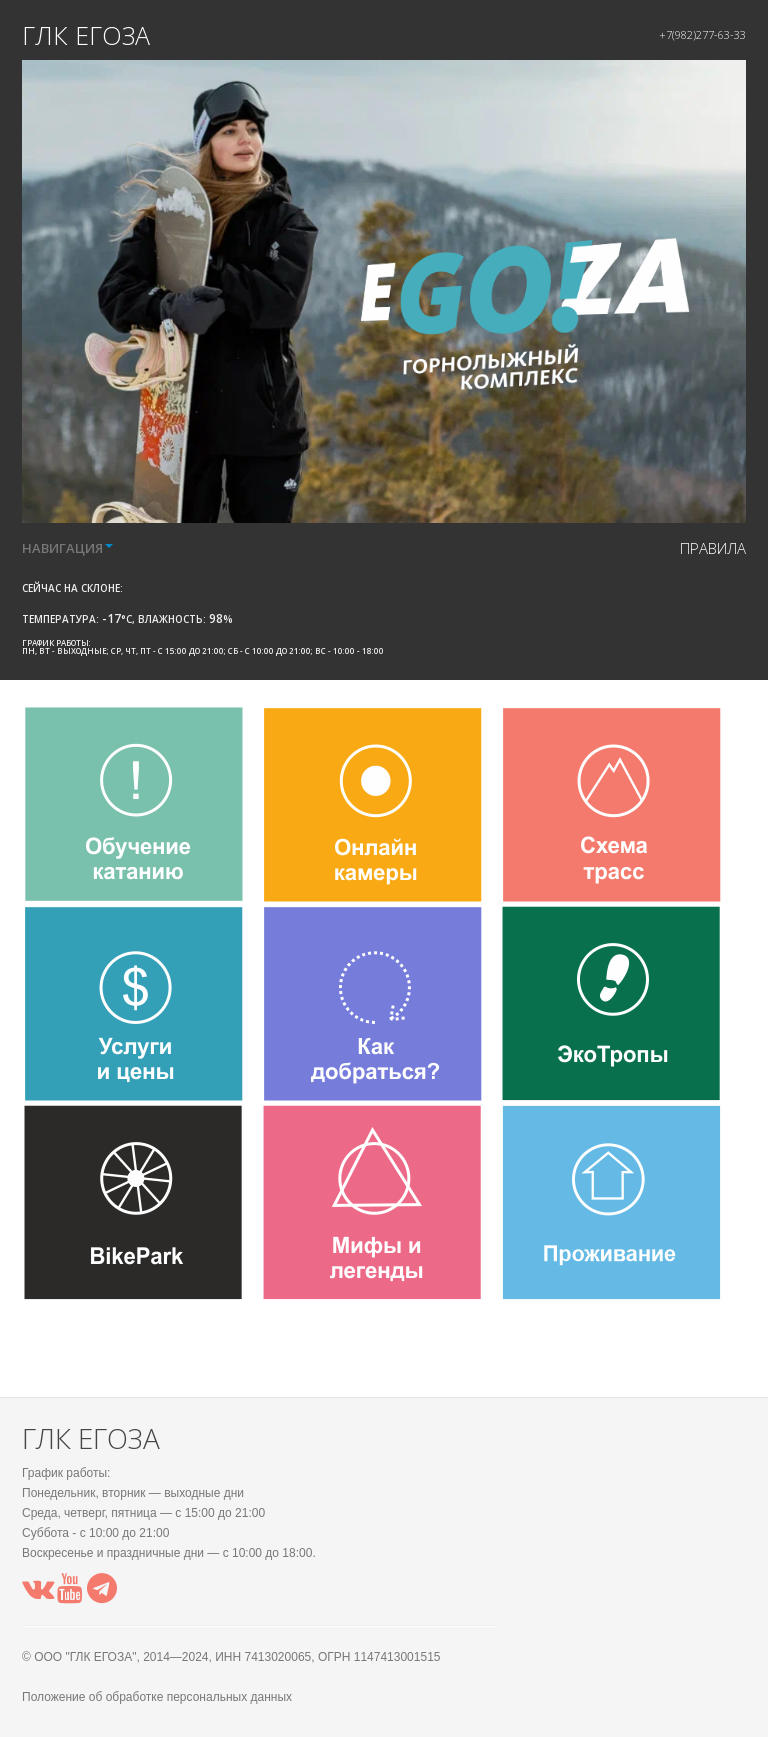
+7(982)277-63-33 (702, 34)
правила (713, 548)
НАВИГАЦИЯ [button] (67, 548)
